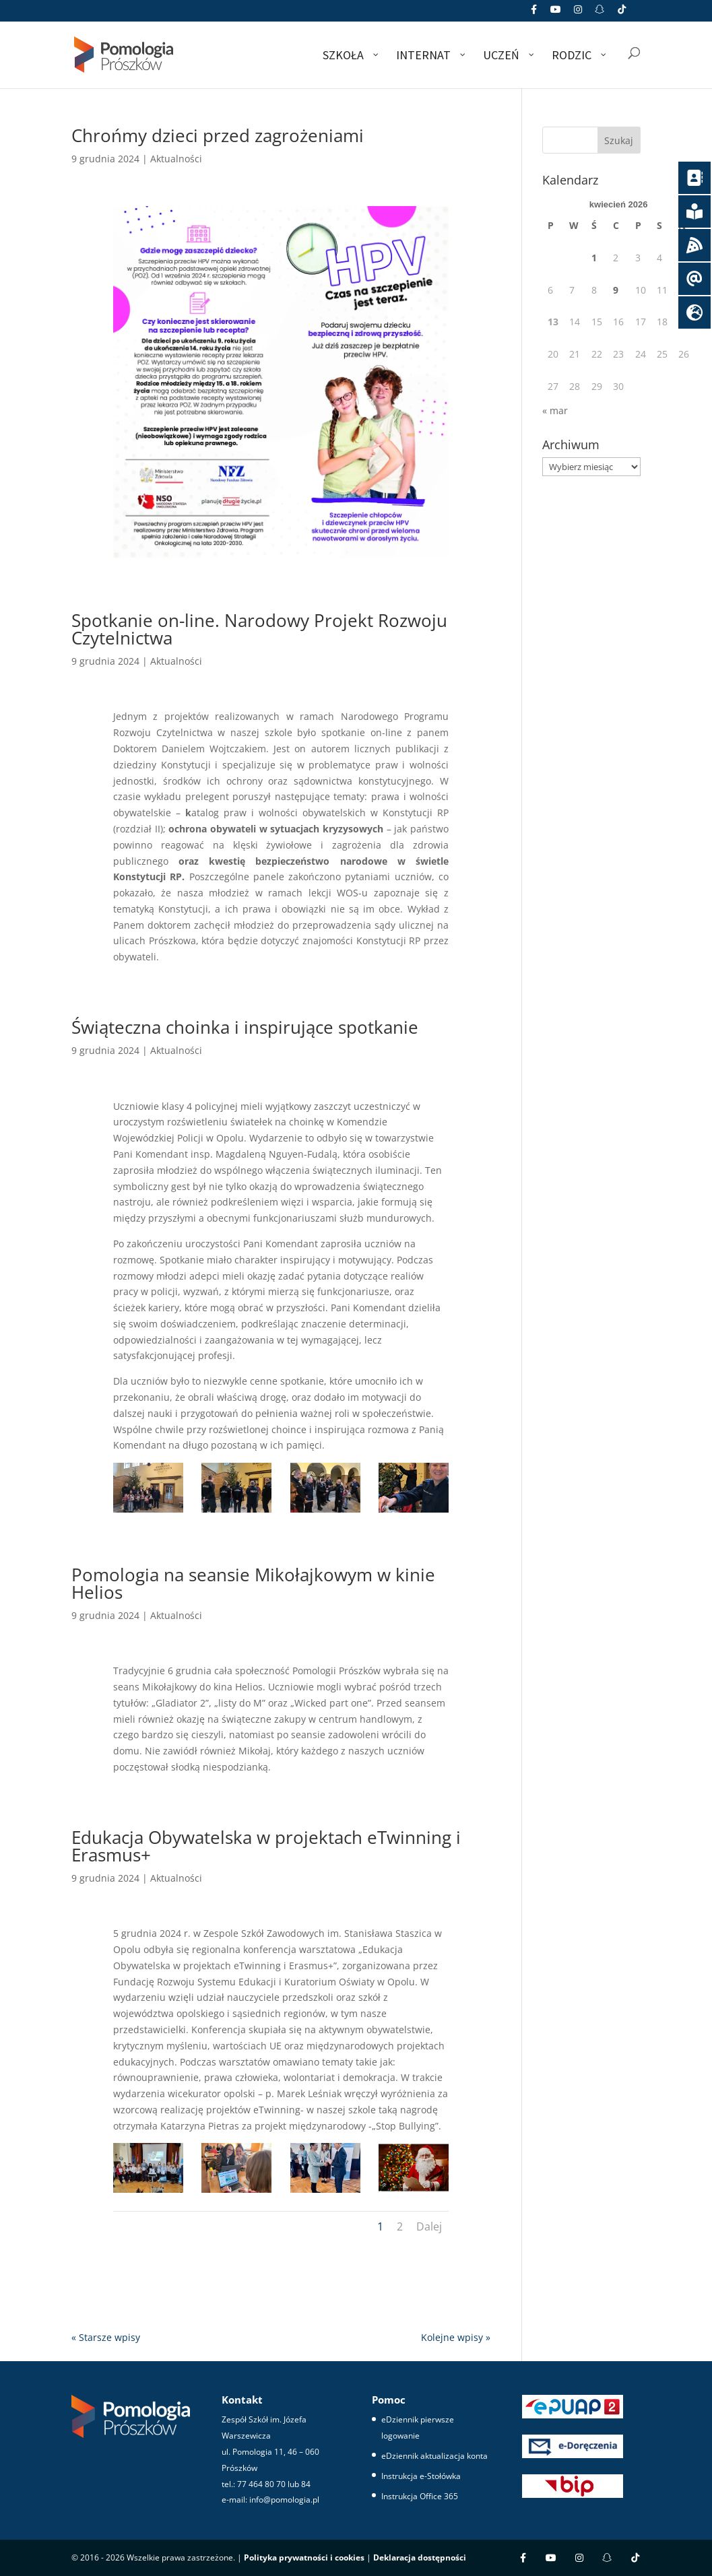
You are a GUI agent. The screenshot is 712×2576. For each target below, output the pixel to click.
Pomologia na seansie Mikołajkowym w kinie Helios (253, 1583)
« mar (555, 410)
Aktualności (176, 158)
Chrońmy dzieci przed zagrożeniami (217, 135)
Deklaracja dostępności (419, 2557)
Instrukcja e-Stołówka (421, 2476)
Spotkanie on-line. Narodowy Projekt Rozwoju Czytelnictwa (259, 629)
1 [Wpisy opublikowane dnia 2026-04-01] (594, 257)
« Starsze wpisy (105, 2337)
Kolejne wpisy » (455, 2337)
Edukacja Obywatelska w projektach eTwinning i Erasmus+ (266, 1846)
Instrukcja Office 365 (419, 2496)
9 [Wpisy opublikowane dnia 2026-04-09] (615, 290)
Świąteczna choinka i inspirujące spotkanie (244, 1027)
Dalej (429, 2226)
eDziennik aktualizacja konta (434, 2456)
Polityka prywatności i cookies (304, 2557)
